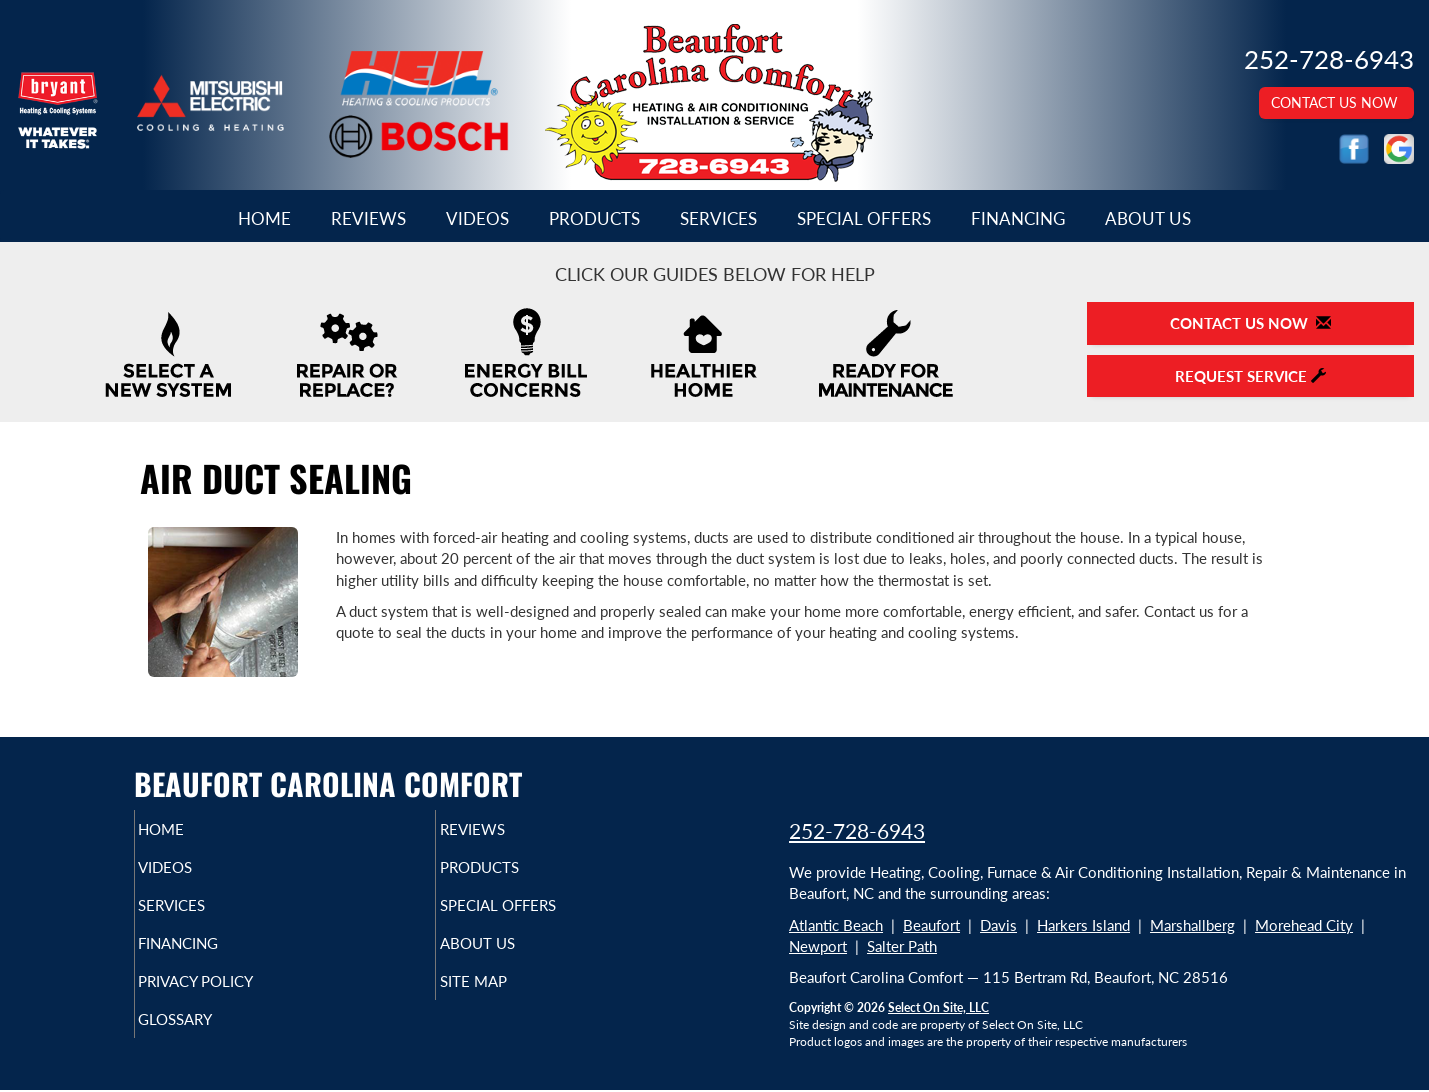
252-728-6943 (857, 830)
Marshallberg (1192, 925)
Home (264, 219)
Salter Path (902, 946)
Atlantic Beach (836, 925)
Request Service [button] (1250, 376)
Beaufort (931, 925)
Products (594, 219)
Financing (1018, 219)
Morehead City (1304, 925)
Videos (477, 219)
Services (718, 219)
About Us (1148, 219)
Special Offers (864, 219)
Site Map (506, 999)
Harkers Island (1083, 925)
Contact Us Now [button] (1336, 102)
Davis (998, 925)
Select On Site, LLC (938, 1007)
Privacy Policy (234, 999)
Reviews (368, 219)
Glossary (209, 1041)
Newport (818, 946)
